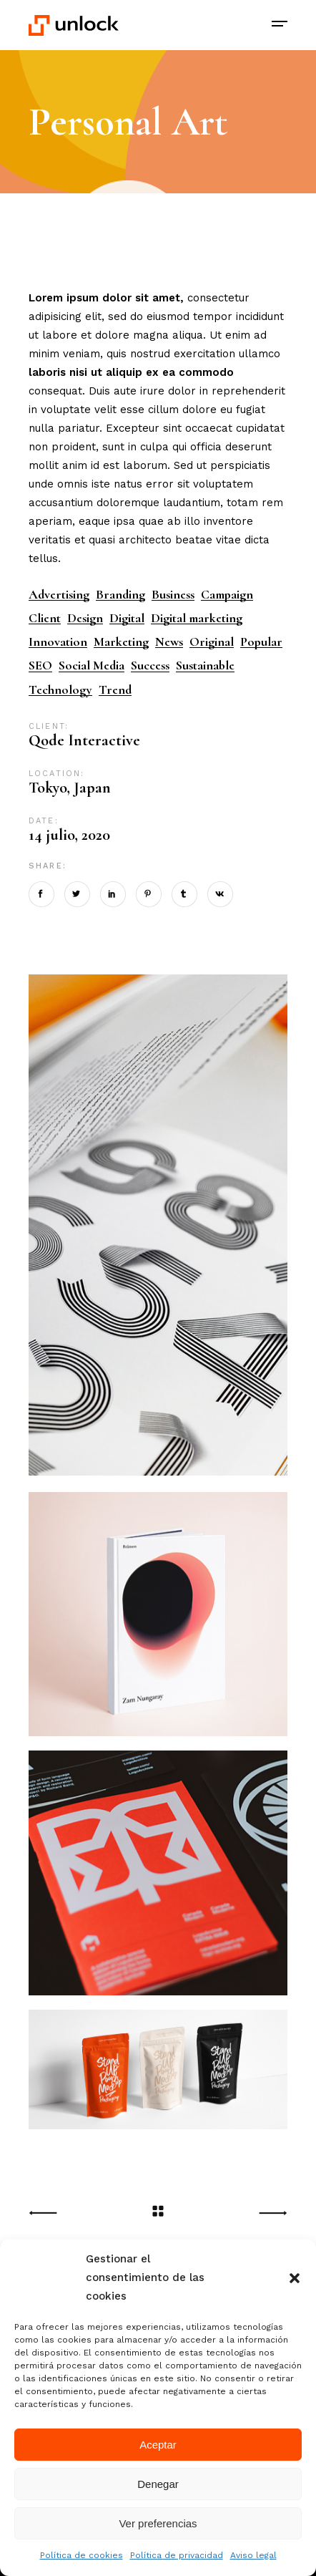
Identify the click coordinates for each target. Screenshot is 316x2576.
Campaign (227, 595)
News (169, 642)
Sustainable (205, 665)
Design (85, 618)
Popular (261, 642)
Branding (120, 595)
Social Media (91, 665)
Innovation (58, 642)
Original (211, 642)
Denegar (158, 2484)
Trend (115, 690)
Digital (126, 618)
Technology (60, 690)
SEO (40, 665)
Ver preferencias (158, 2523)
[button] (294, 2278)
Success (150, 665)
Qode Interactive (84, 740)
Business (173, 595)
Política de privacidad (176, 2555)
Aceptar (158, 2445)
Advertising (59, 595)
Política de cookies (81, 2555)
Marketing (121, 642)
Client (45, 618)
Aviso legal (253, 2555)
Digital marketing (196, 618)
